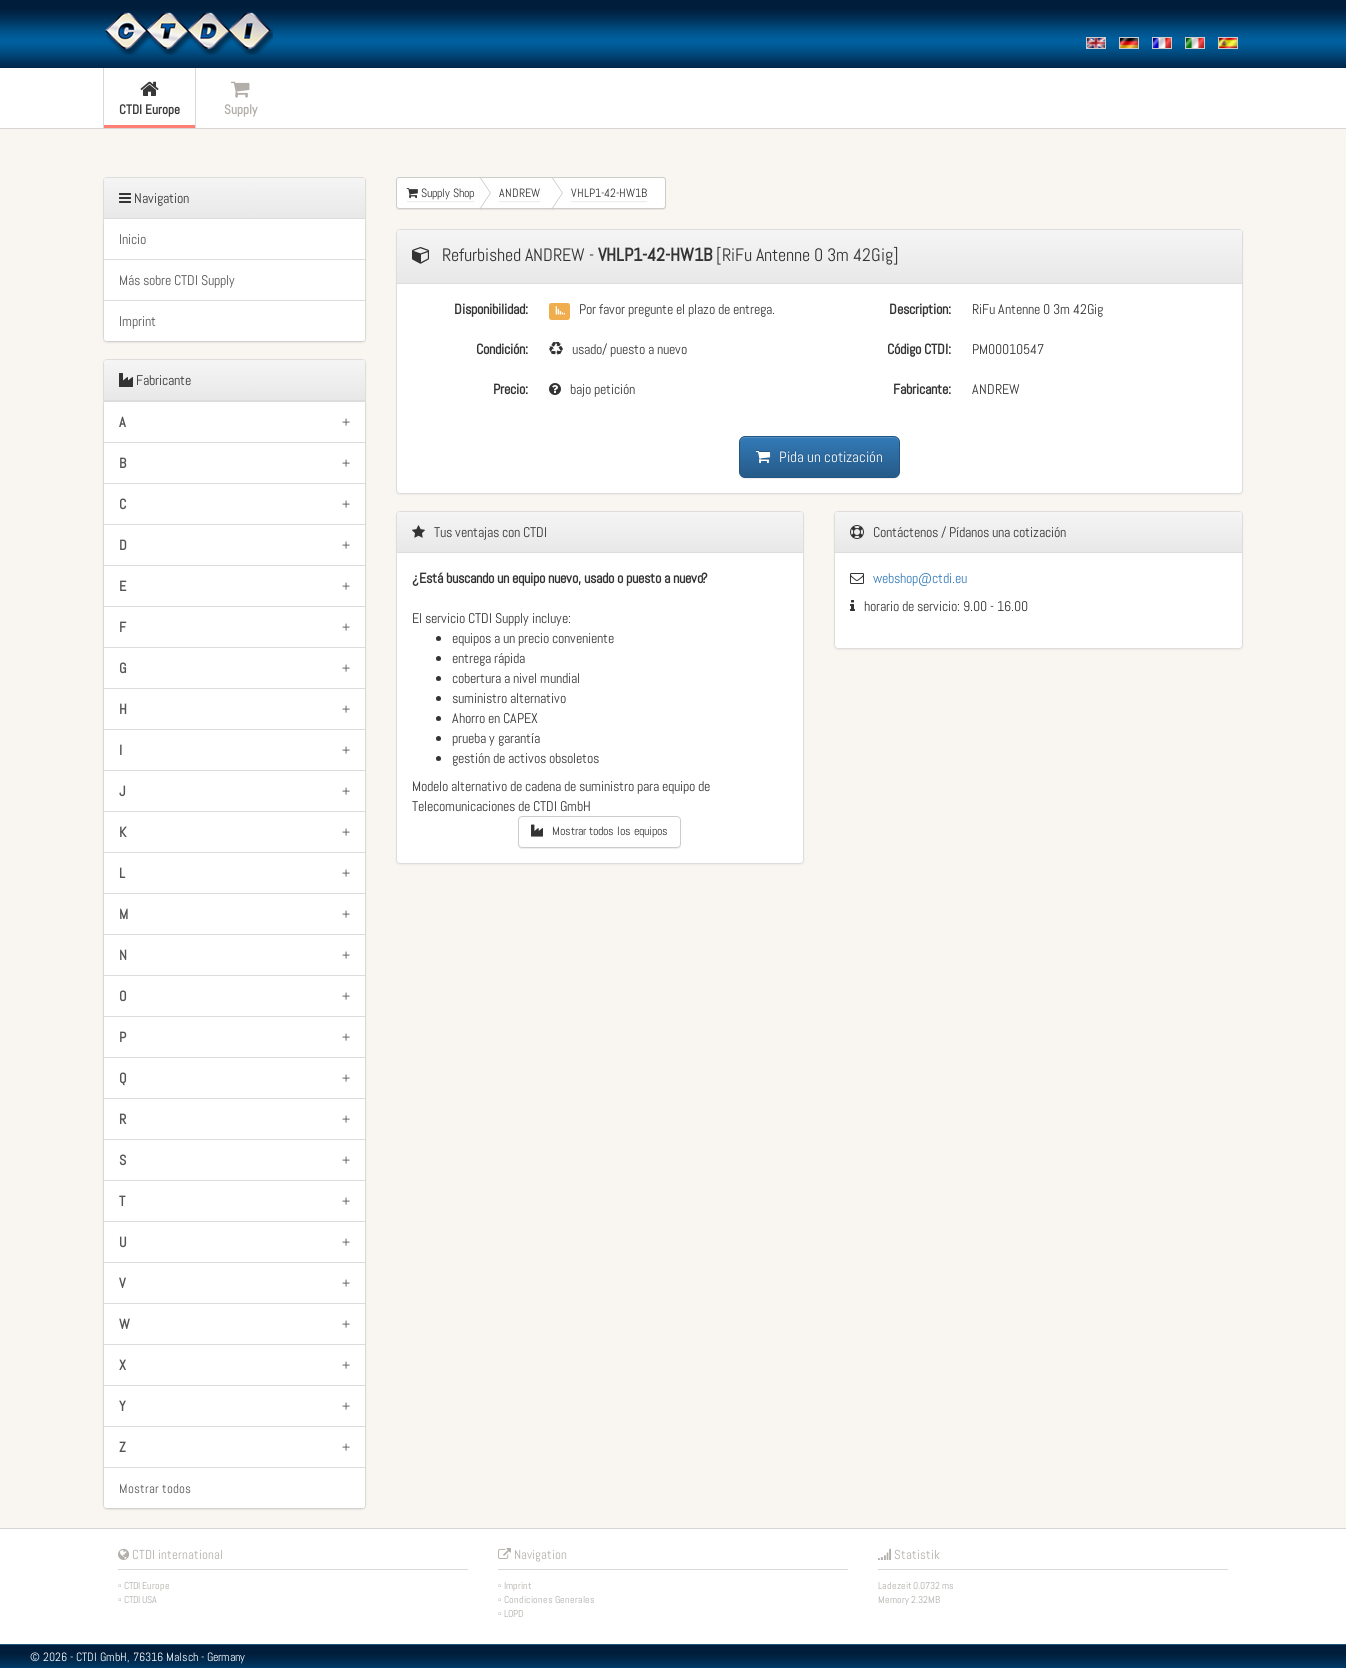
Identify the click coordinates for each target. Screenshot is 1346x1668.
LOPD (513, 1613)
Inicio (132, 239)
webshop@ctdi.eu (920, 578)
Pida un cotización (819, 456)
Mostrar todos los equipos (599, 831)
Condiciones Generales (549, 1599)
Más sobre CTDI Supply (177, 280)
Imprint (137, 321)
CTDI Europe (147, 1585)
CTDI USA (140, 1599)
